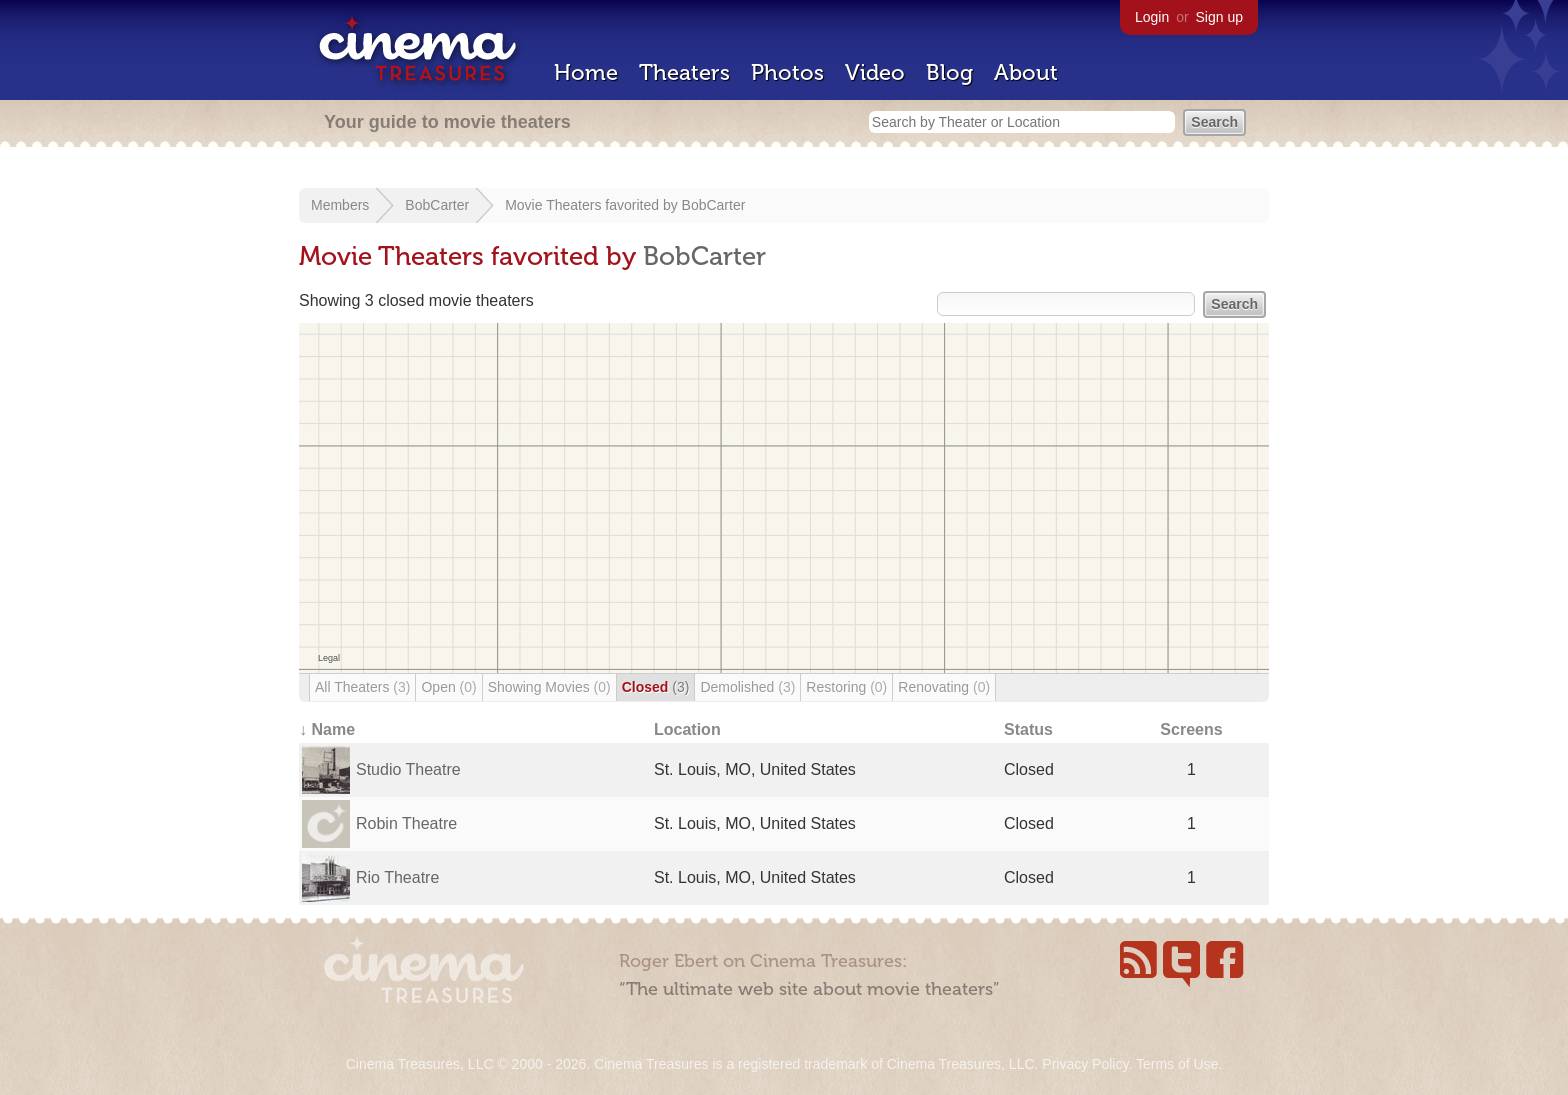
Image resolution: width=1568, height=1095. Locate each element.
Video (875, 72)
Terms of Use (1177, 1064)
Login (1152, 17)
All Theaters (362, 687)
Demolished (747, 687)
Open (448, 687)
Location (687, 729)
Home (586, 72)
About (1026, 72)
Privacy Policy (1085, 1064)
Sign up (1219, 17)
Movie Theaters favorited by (593, 205)
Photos (787, 72)
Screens (1191, 729)
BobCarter (437, 205)
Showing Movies (549, 687)
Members (340, 205)
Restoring (846, 687)
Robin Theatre (406, 823)
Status (1028, 729)
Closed (656, 687)
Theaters (684, 72)
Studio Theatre (408, 769)
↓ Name (327, 729)
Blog (949, 72)
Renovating (944, 687)
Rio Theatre (397, 877)
